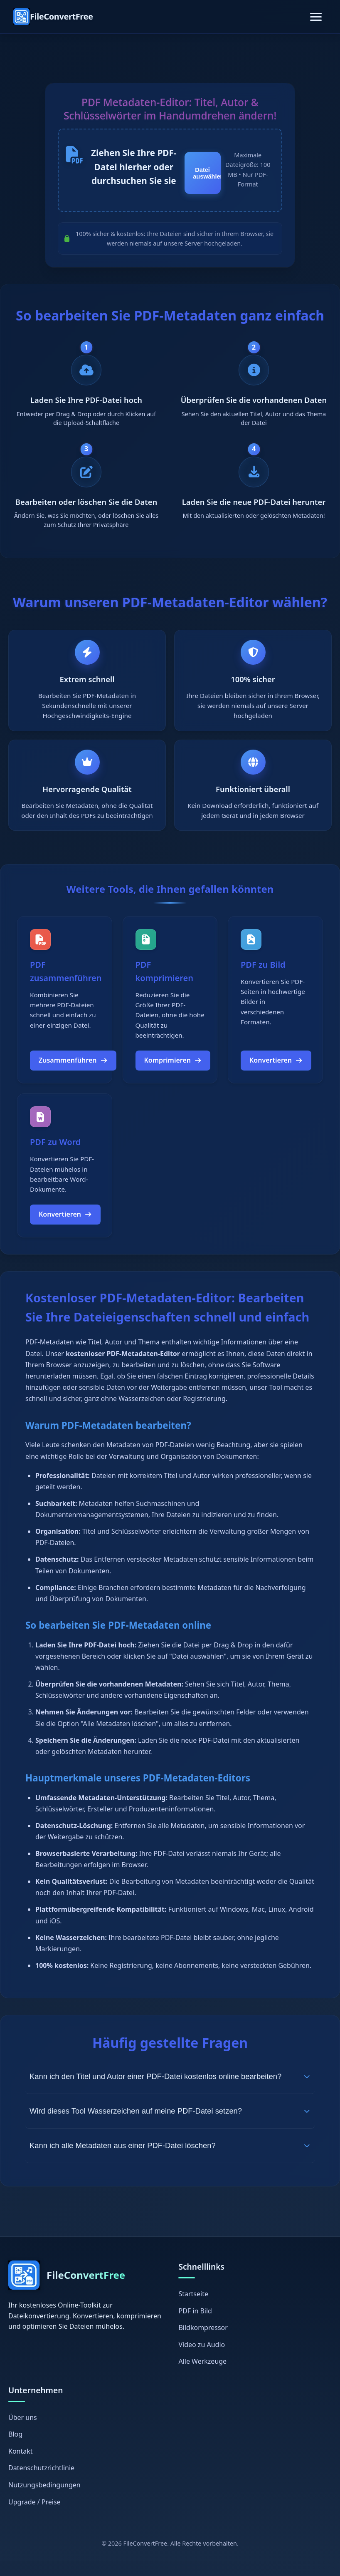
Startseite (193, 2309)
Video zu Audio (201, 2360)
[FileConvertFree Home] (53, 16)
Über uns (22, 2432)
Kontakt (20, 2466)
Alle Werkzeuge (202, 2376)
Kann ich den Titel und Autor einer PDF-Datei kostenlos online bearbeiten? (170, 2091)
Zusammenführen (73, 1075)
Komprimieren (173, 1075)
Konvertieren (276, 1075)
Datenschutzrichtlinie (41, 2483)
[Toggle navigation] (316, 17)
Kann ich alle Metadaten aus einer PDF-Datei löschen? (170, 2160)
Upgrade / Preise (34, 2517)
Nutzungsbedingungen (44, 2500)
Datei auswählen (206, 174)
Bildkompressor (202, 2342)
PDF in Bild (195, 2326)
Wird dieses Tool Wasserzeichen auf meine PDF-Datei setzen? (170, 2126)
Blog (15, 2449)
